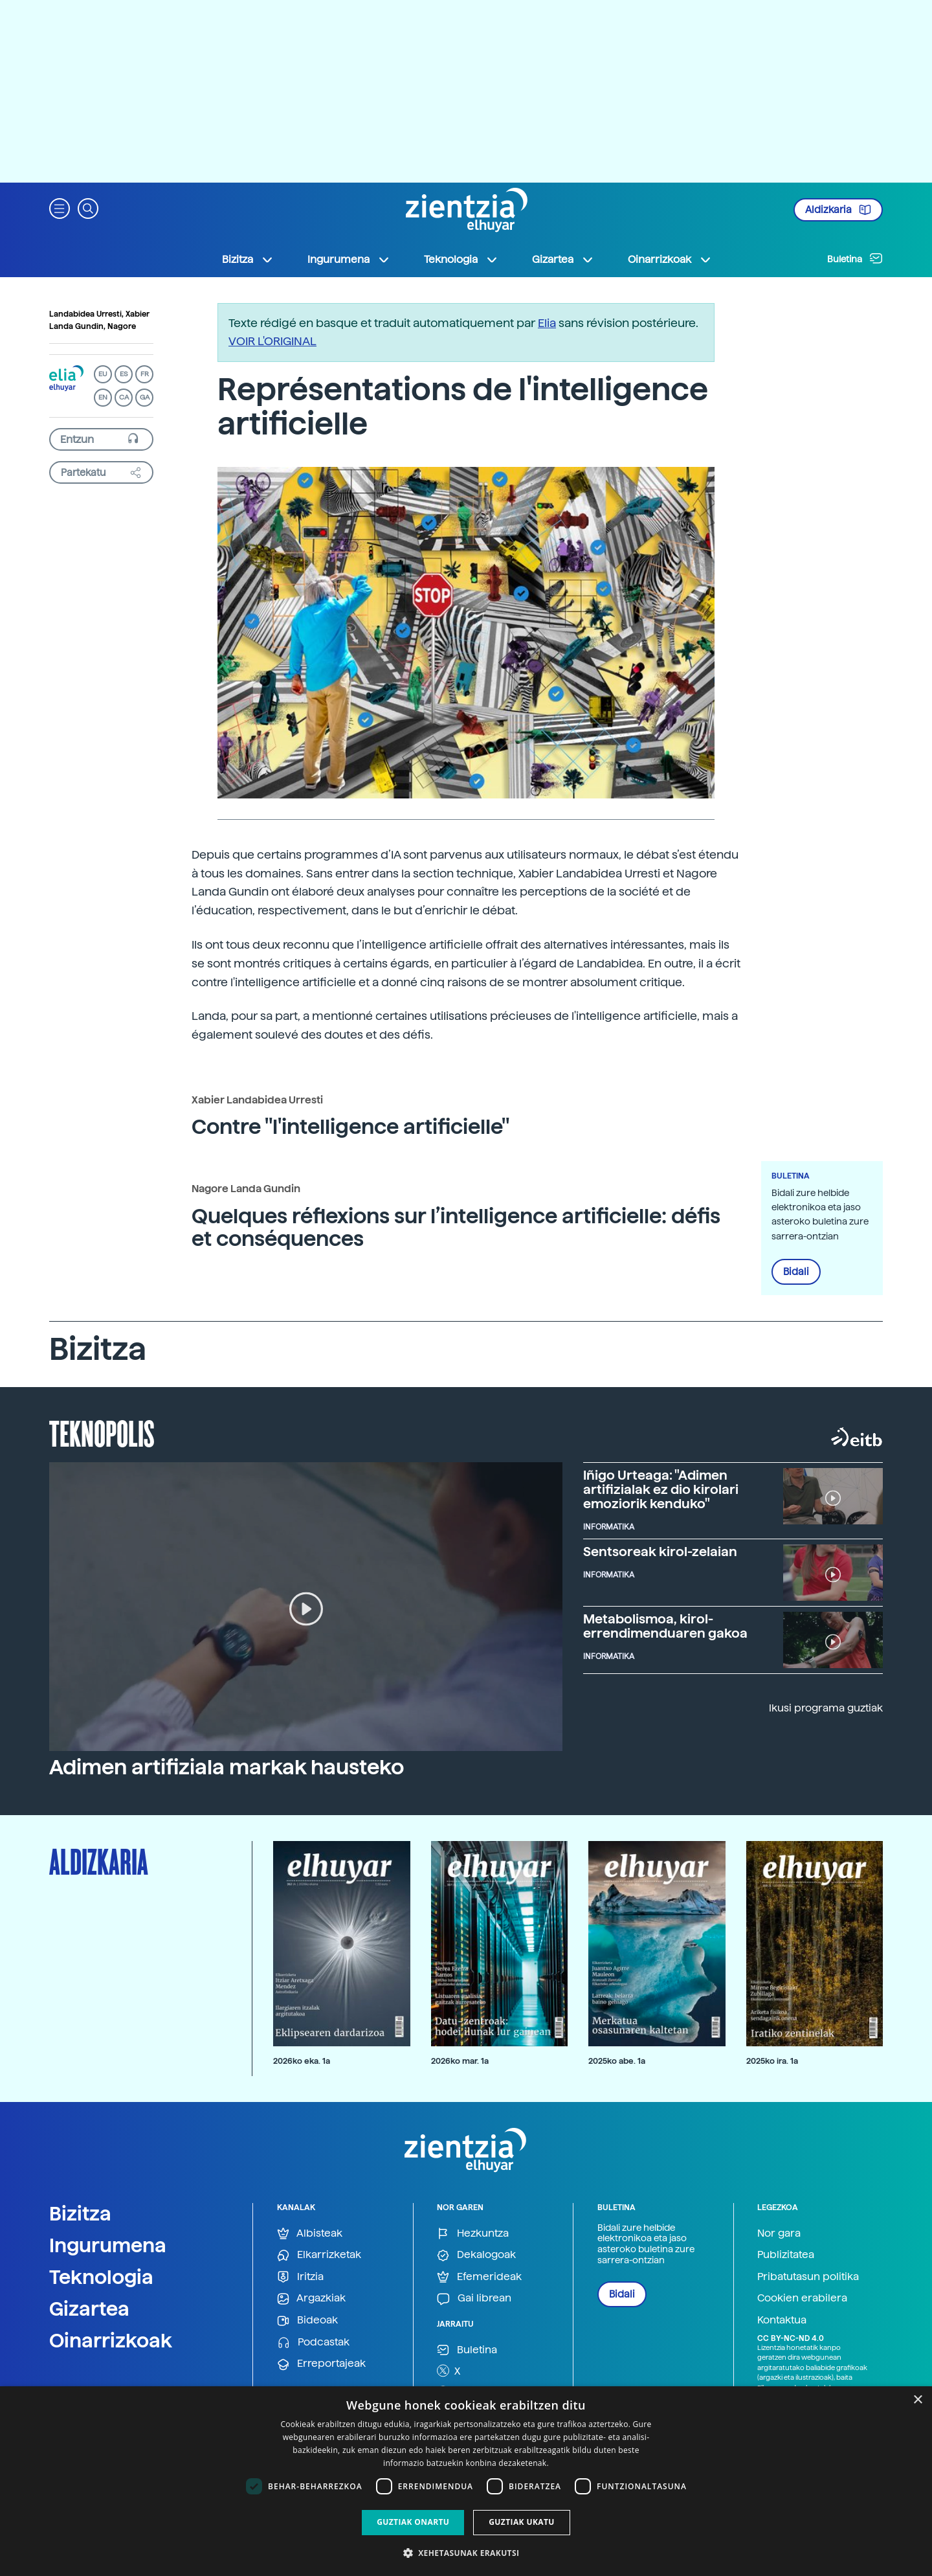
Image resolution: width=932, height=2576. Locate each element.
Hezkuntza (473, 2234)
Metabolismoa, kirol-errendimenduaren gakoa (665, 1626)
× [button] (917, 2400)
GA (145, 397)
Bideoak (307, 2320)
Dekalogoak (476, 2255)
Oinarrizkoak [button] (670, 259)
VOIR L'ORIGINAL (272, 341)
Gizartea (89, 2308)
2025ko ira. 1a (772, 2061)
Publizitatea (785, 2254)
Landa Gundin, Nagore (92, 326)
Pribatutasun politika (808, 2276)
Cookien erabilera (802, 2298)
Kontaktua (781, 2320)
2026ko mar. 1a (460, 2061)
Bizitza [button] (248, 259)
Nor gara (779, 2233)
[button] (59, 207)
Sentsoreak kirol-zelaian (660, 1551)
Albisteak (309, 2234)
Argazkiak (311, 2298)
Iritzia (300, 2277)
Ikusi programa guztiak (826, 1708)
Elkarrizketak (319, 2255)
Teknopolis (102, 1432)
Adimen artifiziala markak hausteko (226, 1767)
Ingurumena (107, 2245)
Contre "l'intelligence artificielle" (350, 1126)
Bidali (796, 1272)
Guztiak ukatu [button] (522, 2521)
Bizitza (80, 2213)
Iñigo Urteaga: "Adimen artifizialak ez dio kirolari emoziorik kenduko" (660, 1489)
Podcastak (313, 2342)
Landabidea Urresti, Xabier (99, 314)
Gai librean (474, 2298)
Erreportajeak (321, 2364)
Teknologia (101, 2276)
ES (124, 374)
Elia (547, 323)
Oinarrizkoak (110, 2340)
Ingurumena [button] (348, 259)
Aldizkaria (838, 209)
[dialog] (466, 2481)
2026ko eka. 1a (301, 2061)
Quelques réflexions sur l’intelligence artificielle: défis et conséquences (456, 1227)
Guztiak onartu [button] (413, 2521)
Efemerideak (479, 2277)
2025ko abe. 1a (616, 2061)
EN (102, 397)
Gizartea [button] (563, 259)
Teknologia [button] (461, 259)
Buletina (855, 258)
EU (102, 374)
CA (124, 397)
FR (144, 374)
